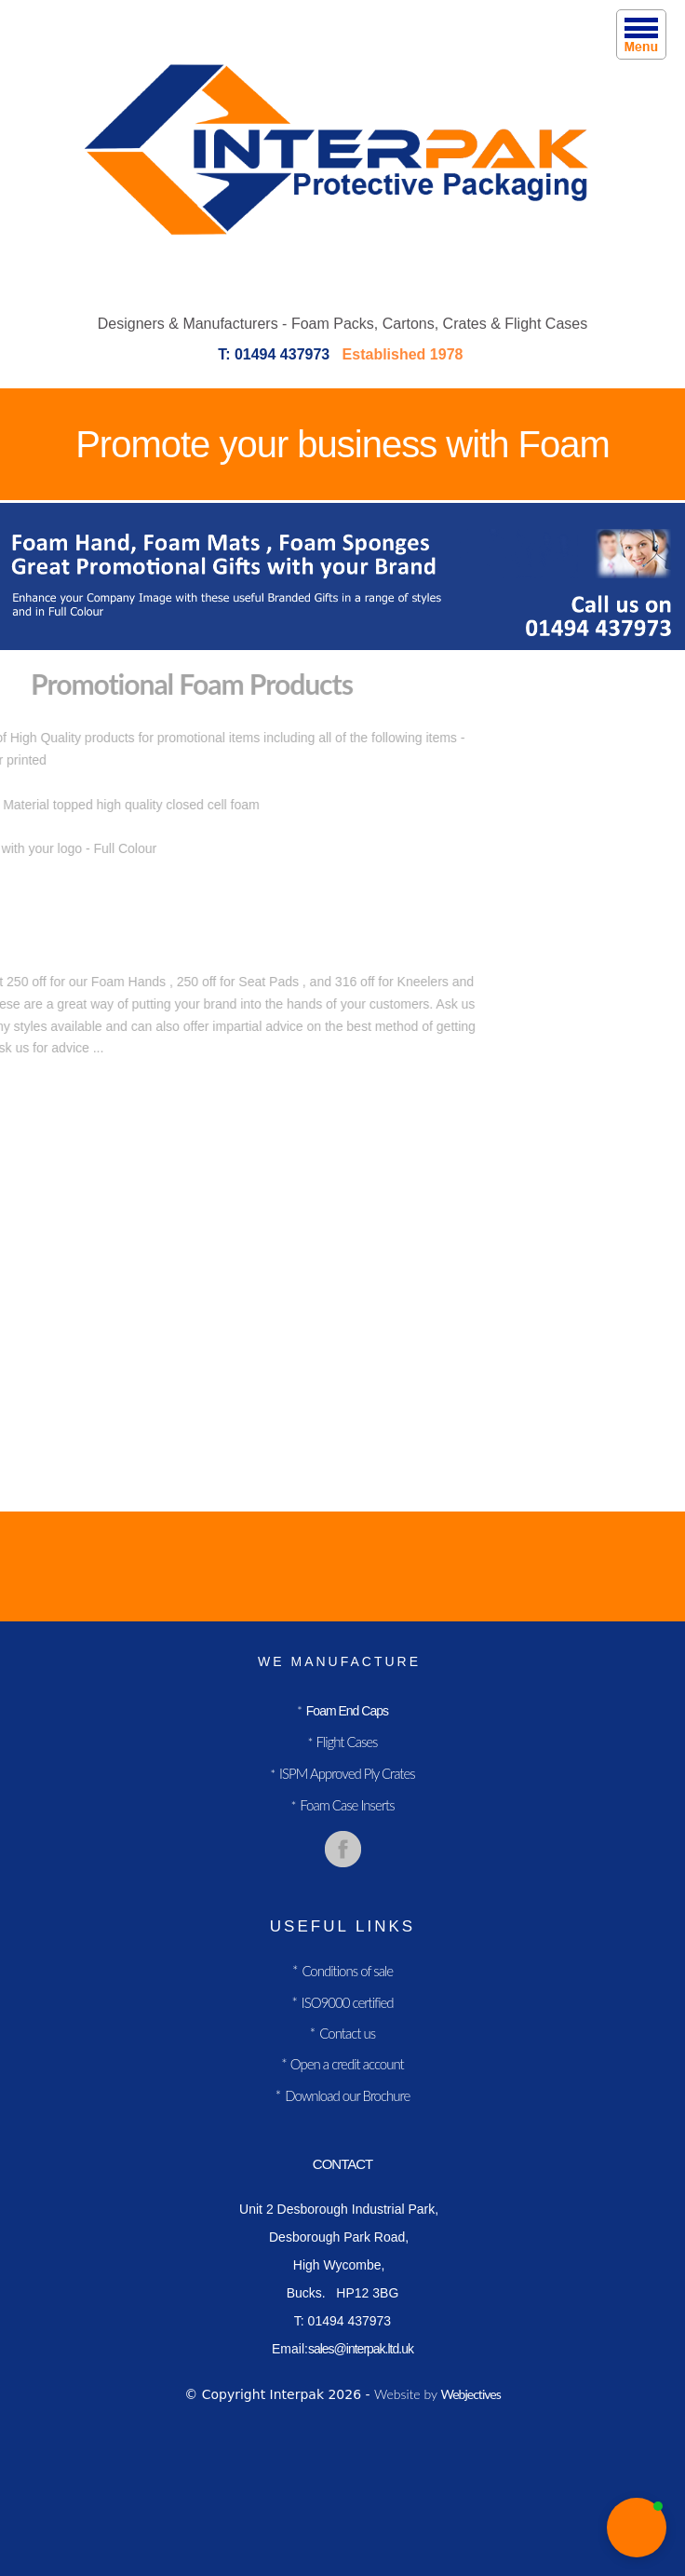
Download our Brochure (347, 2095)
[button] (636, 2527)
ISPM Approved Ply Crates (347, 1773)
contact (342, 2164)
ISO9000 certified (348, 2002)
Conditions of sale (347, 1970)
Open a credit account (346, 2063)
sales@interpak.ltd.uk (360, 2348)
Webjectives (470, 2394)
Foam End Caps (347, 1710)
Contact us (347, 2033)
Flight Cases (345, 1741)
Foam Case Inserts (347, 1804)
